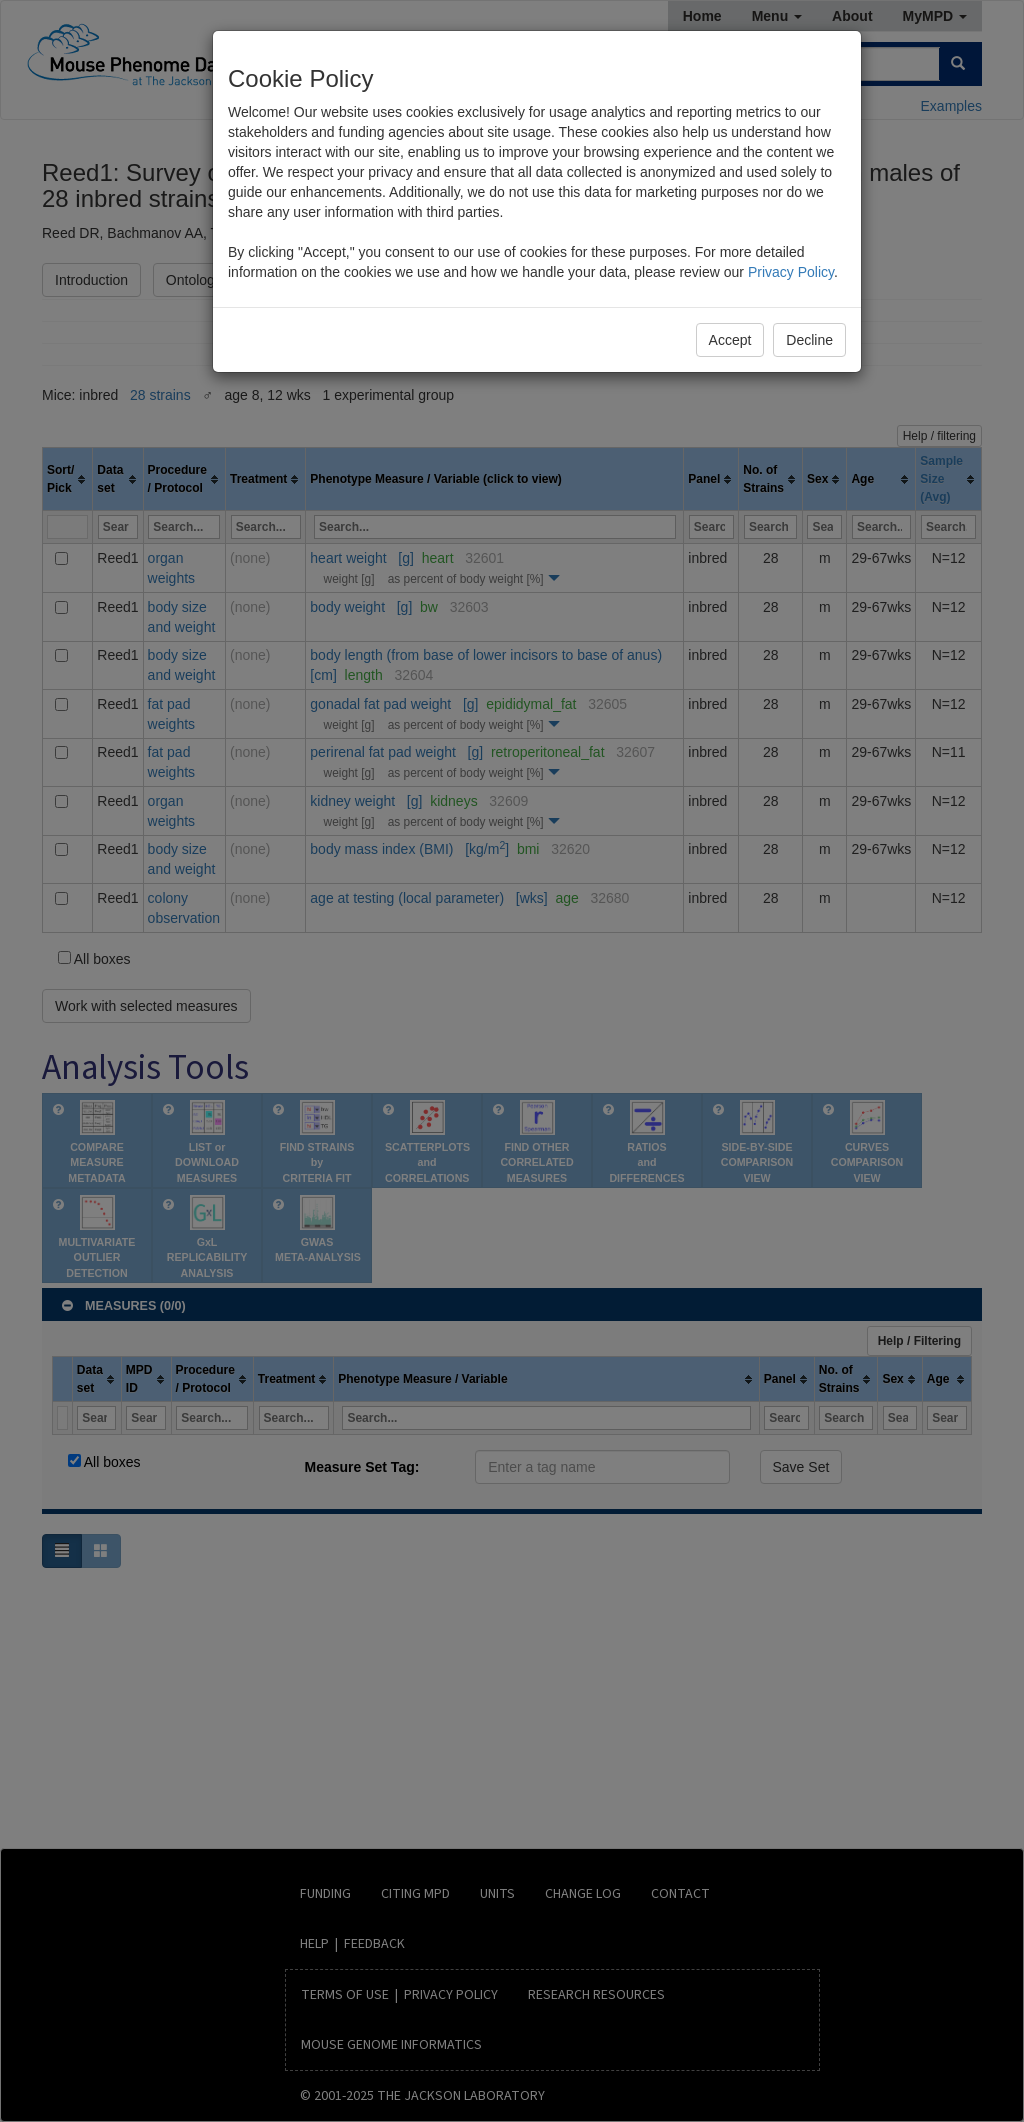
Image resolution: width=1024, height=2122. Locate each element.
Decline (809, 340)
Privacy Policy (791, 272)
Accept (730, 340)
